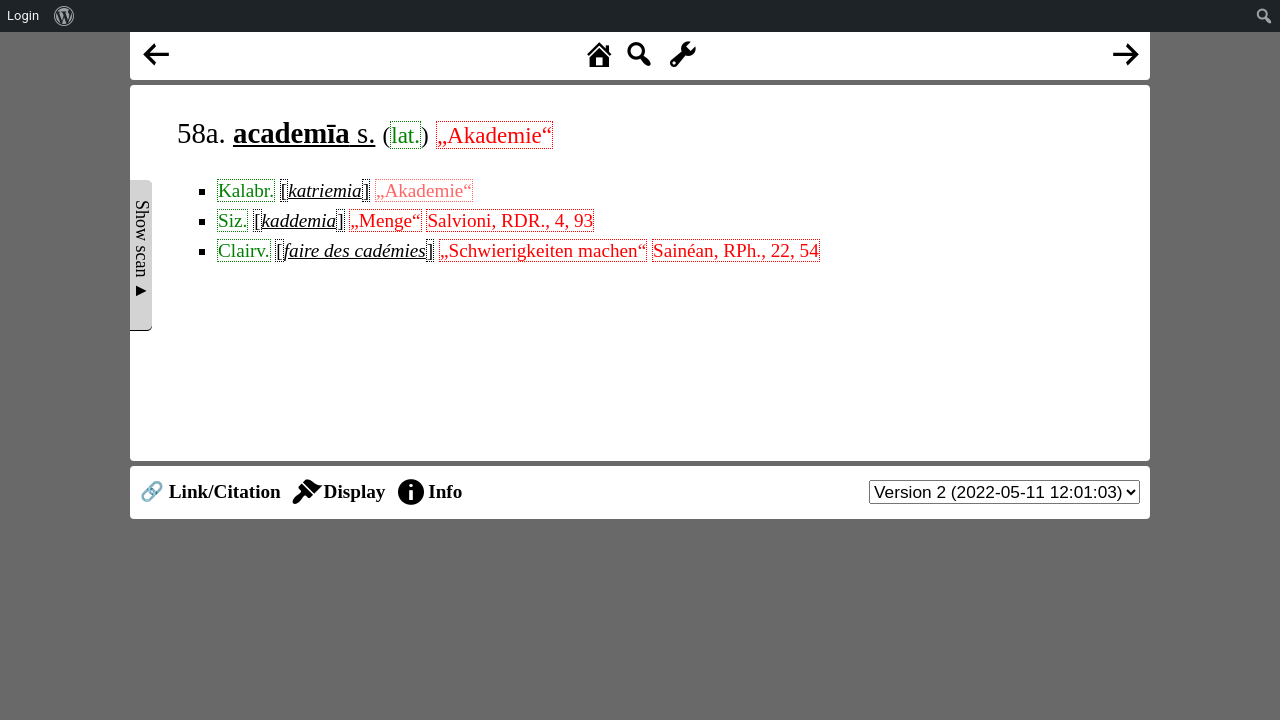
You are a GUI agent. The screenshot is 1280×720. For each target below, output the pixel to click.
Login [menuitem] (23, 15)
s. (304, 133)
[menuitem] (64, 16)
